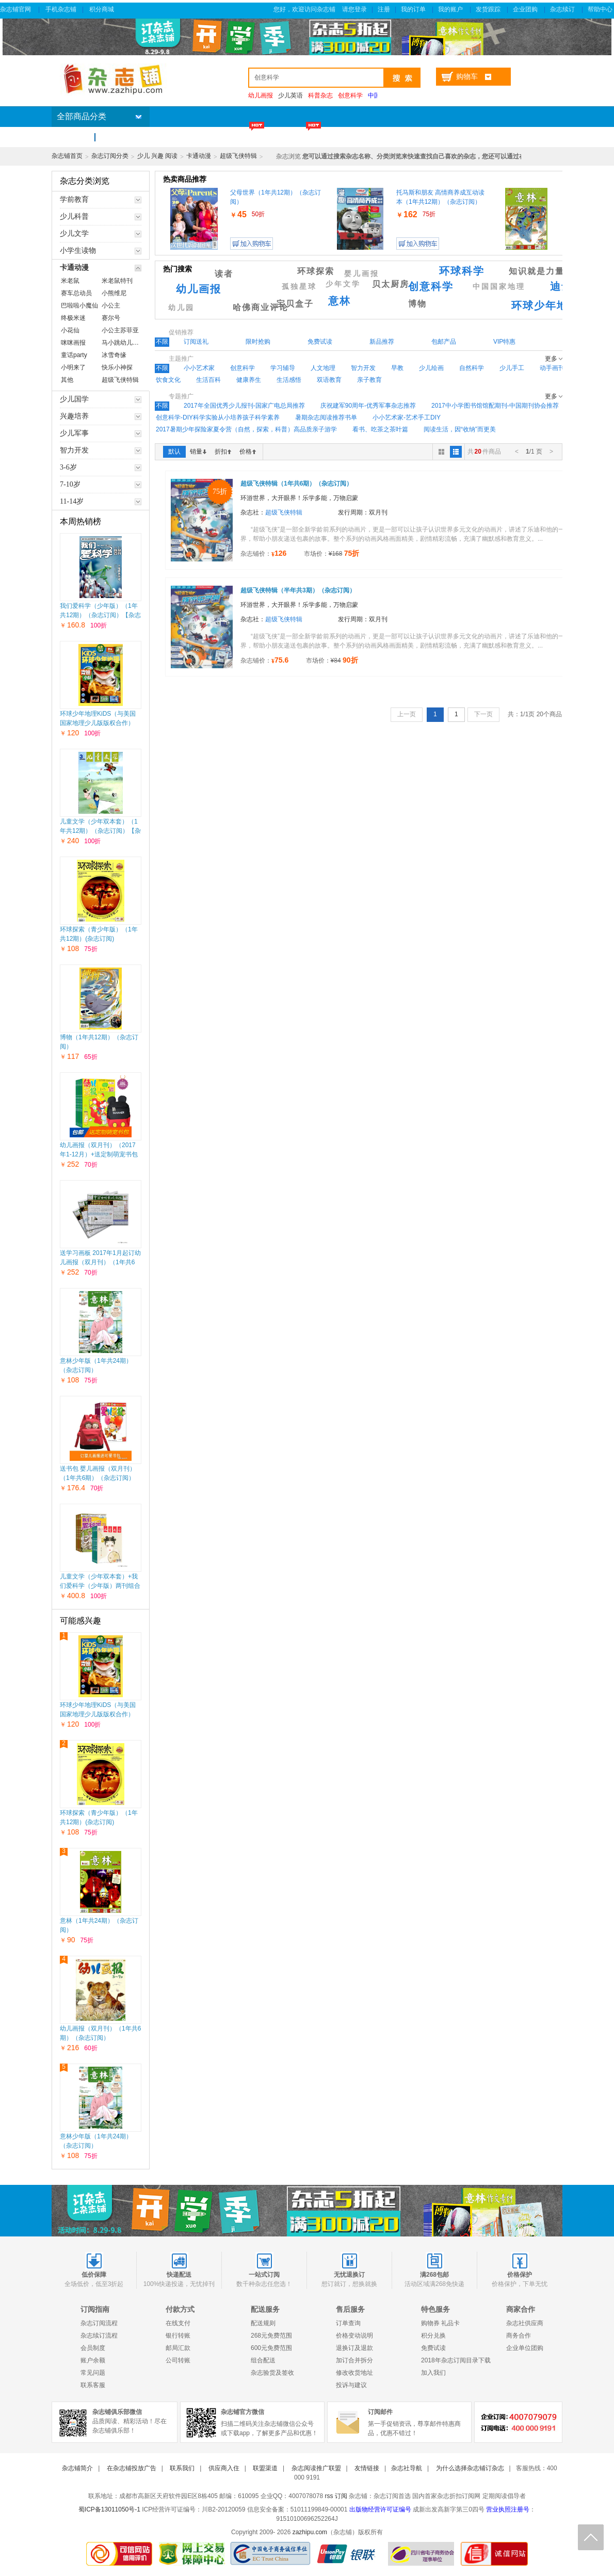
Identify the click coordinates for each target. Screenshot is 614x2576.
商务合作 (518, 2335)
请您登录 (354, 9)
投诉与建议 (351, 2385)
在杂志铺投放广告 (131, 2468)
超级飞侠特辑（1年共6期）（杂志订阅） (296, 483)
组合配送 (263, 2360)
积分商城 (102, 9)
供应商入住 (223, 2468)
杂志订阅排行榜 (136, 137)
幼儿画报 (198, 289)
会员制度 (92, 2348)
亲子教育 (369, 379)
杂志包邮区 (366, 137)
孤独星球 (299, 287)
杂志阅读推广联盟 (316, 2468)
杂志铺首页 (67, 155)
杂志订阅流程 (99, 2323)
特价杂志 (249, 137)
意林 (339, 301)
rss (329, 2496)
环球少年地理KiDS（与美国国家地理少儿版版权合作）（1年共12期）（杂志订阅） (99, 723)
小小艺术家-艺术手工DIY (407, 417)
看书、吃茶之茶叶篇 (380, 429)
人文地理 (323, 368)
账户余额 (92, 2360)
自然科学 (471, 368)
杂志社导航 (406, 2468)
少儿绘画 (431, 368)
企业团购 (526, 9)
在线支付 (178, 2323)
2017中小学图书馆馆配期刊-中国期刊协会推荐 (495, 405)
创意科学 (431, 286)
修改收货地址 (354, 2372)
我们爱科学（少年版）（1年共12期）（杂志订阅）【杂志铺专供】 (100, 615)
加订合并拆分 (354, 2360)
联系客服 (92, 2385)
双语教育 (329, 379)
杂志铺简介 (77, 2468)
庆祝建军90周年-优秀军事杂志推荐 (368, 405)
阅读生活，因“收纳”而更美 (460, 429)
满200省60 (305, 137)
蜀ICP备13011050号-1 (109, 2509)
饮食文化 (168, 379)
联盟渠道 (265, 2468)
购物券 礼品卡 (440, 2323)
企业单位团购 (524, 2348)
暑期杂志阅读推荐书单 (326, 417)
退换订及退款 (354, 2348)
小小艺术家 (199, 368)
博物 (417, 303)
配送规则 (263, 2323)
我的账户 (451, 9)
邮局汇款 (178, 2348)
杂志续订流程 (99, 2335)
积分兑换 (433, 2335)
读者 (224, 273)
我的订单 (414, 9)
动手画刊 (552, 368)
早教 (397, 368)
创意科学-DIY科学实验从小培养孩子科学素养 (218, 417)
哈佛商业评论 (260, 307)
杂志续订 (563, 9)
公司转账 (178, 2360)
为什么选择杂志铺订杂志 (470, 2468)
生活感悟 (289, 379)
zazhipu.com (310, 2532)
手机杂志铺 (60, 9)
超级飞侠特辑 (238, 155)
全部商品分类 (81, 116)
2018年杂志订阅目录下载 (456, 2360)
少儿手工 (511, 368)
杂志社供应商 (524, 2323)
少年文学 (343, 284)
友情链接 (366, 2468)
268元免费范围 (271, 2335)
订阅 (341, 2496)
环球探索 (315, 271)
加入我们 (433, 2372)
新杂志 (198, 137)
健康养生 (248, 379)
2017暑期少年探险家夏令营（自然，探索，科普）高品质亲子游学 (246, 429)
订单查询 (348, 2323)
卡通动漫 (198, 155)
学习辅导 (282, 368)
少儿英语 (290, 95)
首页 (71, 137)
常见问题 (92, 2372)
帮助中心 (601, 9)
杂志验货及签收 (272, 2372)
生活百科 (208, 379)
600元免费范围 (271, 2348)
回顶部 (591, 2537)
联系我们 (182, 2468)
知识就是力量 (536, 271)
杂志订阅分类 (109, 155)
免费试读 (433, 2348)
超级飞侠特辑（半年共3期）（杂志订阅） (298, 590)
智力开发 (363, 368)
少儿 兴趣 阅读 (157, 155)
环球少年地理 (545, 305)
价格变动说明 (354, 2335)
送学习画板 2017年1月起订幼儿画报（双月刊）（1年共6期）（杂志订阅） (100, 1262)
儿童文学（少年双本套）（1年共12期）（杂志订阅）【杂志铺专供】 (100, 831)
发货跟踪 (489, 9)
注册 (384, 9)
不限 (162, 341)
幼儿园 (181, 308)
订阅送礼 (424, 137)
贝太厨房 (390, 284)
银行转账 (178, 2335)
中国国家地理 (499, 287)
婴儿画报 (361, 274)
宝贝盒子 (295, 303)
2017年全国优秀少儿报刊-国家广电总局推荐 (244, 405)
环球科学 (461, 271)
